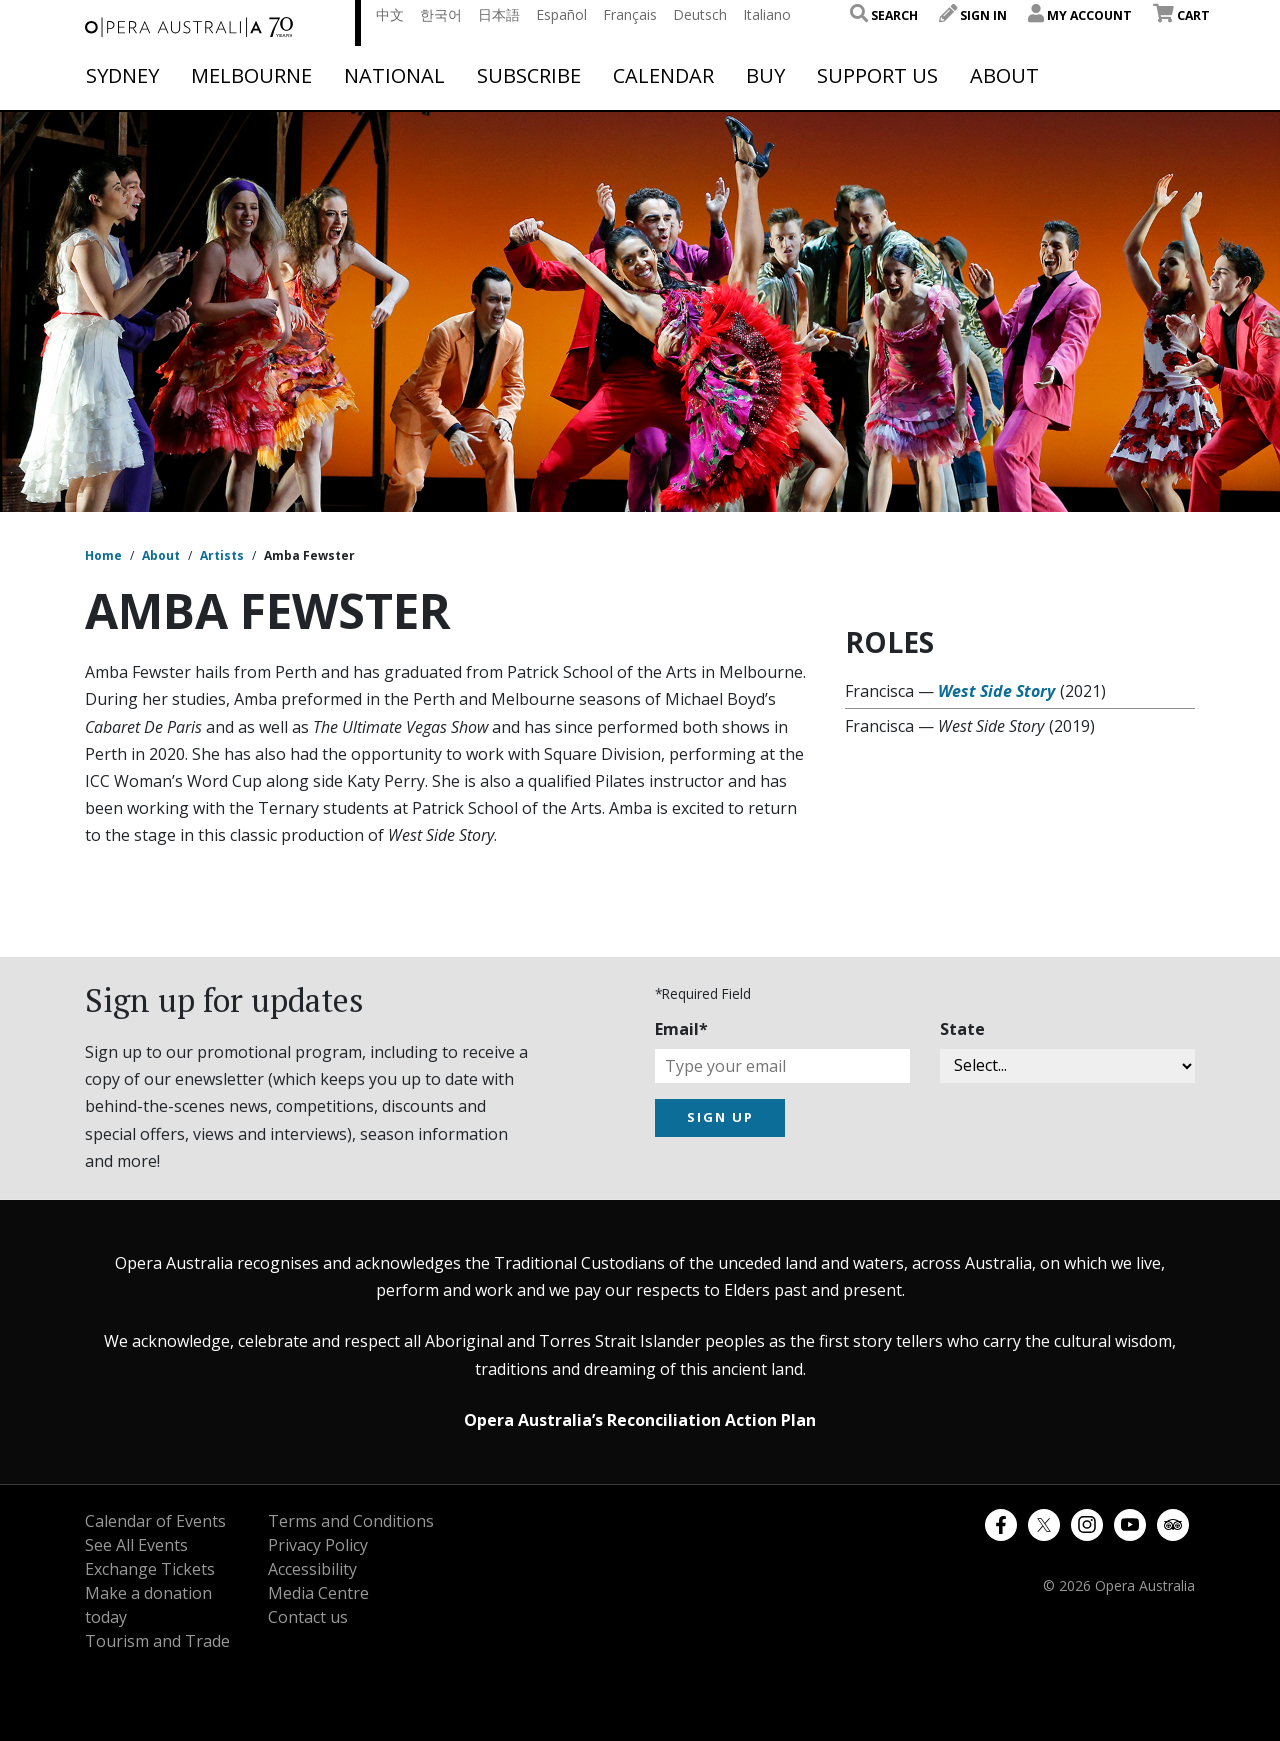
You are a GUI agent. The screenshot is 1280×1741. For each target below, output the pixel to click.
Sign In (973, 15)
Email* (681, 1029)
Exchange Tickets (150, 1569)
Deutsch (700, 14)
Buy (765, 76)
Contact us (308, 1617)
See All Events (136, 1545)
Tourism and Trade (157, 1641)
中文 (390, 14)
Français (630, 14)
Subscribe (529, 76)
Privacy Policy (318, 1545)
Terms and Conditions (351, 1521)
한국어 (441, 14)
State (962, 1029)
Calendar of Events (155, 1521)
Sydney (122, 76)
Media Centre (318, 1593)
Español (561, 14)
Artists (222, 555)
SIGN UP (720, 1117)
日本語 (499, 14)
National (394, 76)
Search (884, 15)
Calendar (663, 76)
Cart (1181, 15)
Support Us (877, 76)
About (1004, 76)
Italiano (767, 14)
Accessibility (312, 1569)
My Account (1080, 15)
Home (103, 555)
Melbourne (251, 76)
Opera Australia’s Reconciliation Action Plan (640, 1420)
